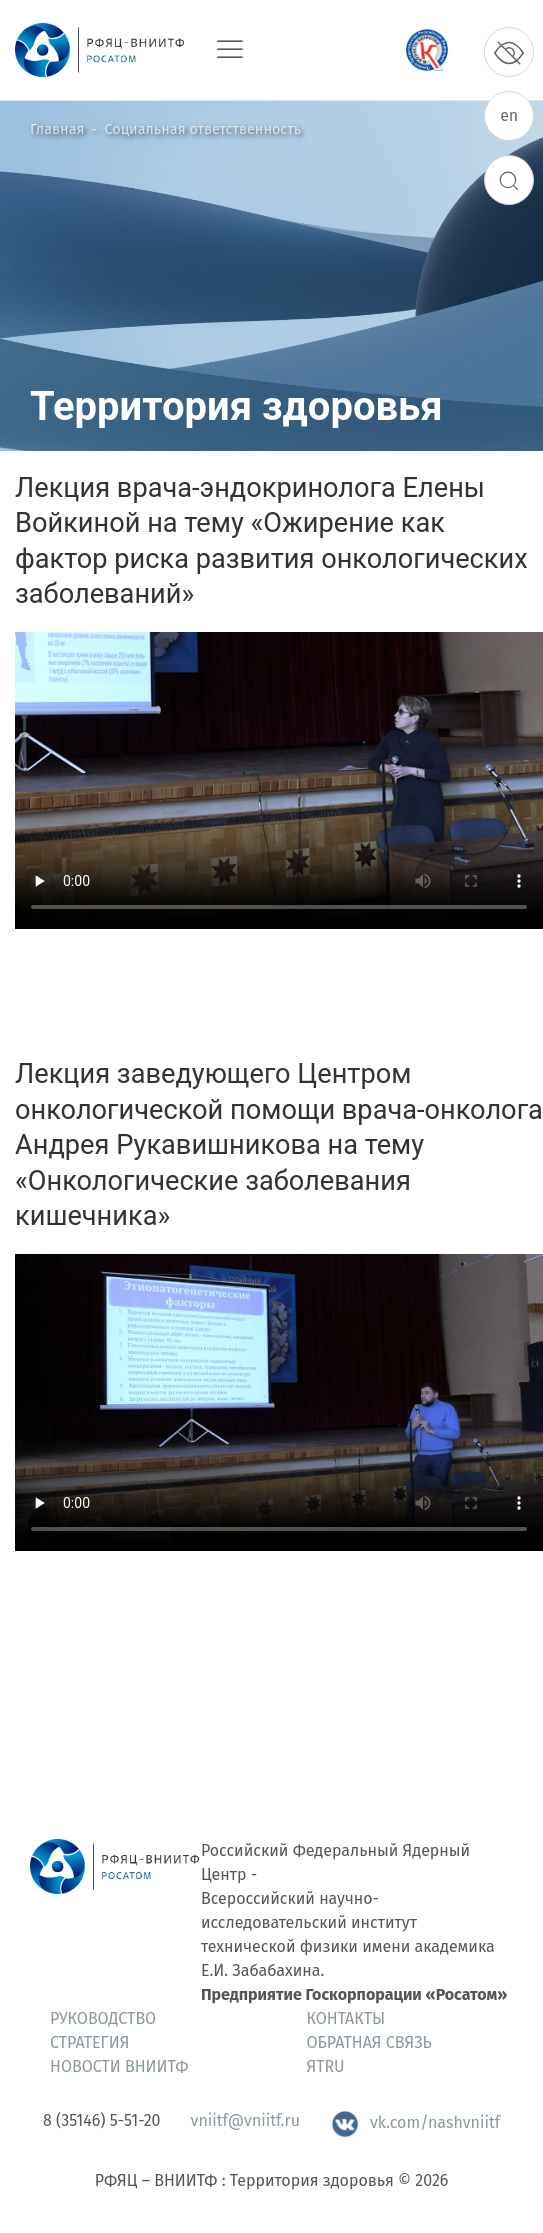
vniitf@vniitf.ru (245, 2120)
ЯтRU (326, 2066)
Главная (57, 129)
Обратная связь (369, 2042)
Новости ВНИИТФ (119, 2066)
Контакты (346, 2018)
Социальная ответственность (203, 129)
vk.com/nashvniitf (415, 2122)
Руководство (103, 2018)
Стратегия (89, 2042)
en (509, 115)
